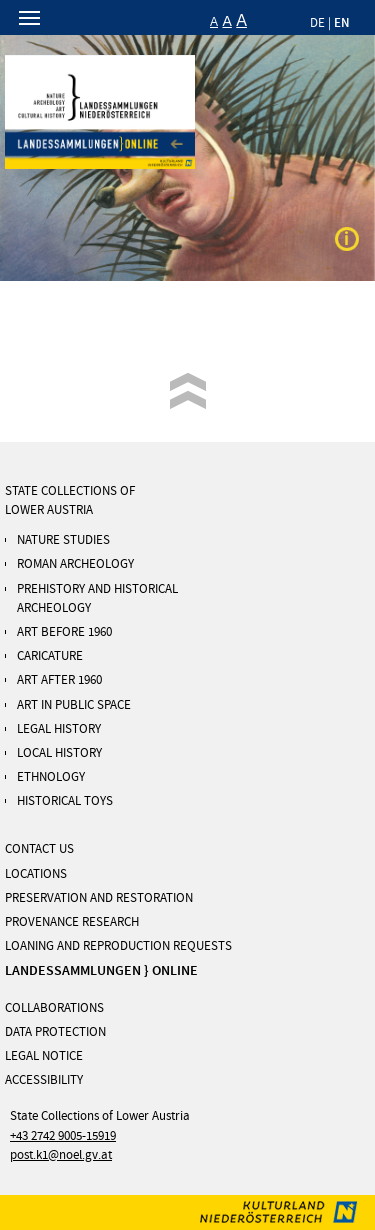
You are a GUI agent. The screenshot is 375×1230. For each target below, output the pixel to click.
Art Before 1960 (64, 632)
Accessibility (44, 1080)
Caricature (50, 656)
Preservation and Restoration (99, 898)
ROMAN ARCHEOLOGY (75, 564)
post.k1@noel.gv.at (61, 1155)
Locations (36, 874)
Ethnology (51, 777)
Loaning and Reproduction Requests (118, 946)
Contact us (39, 849)
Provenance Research (72, 922)
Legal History (59, 729)
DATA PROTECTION (55, 1032)
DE (317, 23)
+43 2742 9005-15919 (63, 1136)
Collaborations (54, 1008)
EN (342, 22)
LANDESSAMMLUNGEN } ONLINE (101, 970)
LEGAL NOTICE (44, 1056)
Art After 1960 (59, 680)
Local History (59, 753)
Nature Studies (63, 540)
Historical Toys (65, 801)
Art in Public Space (74, 705)
